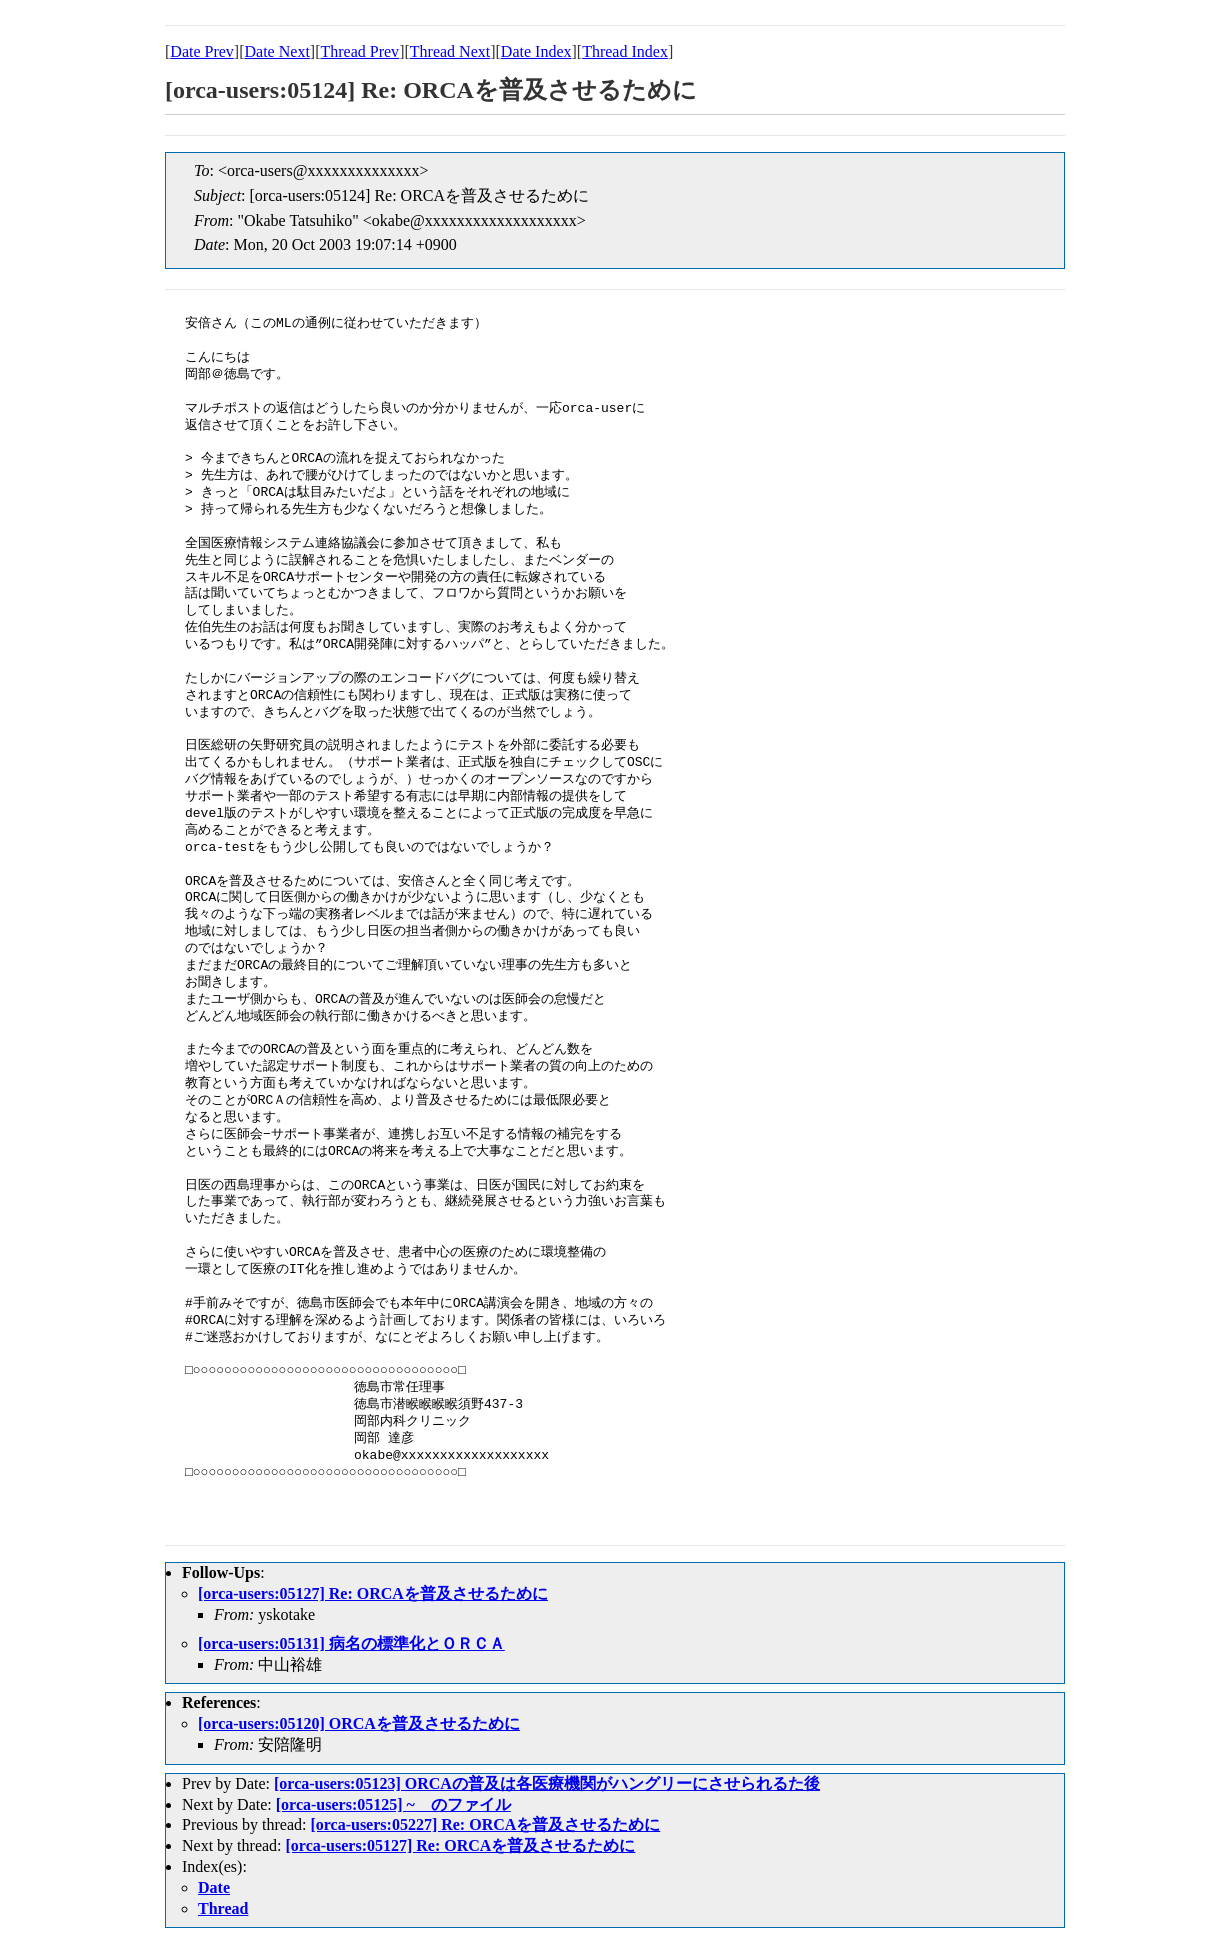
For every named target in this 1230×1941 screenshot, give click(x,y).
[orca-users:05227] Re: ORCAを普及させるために (485, 1824)
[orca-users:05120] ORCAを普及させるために (359, 1723)
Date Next (277, 51)
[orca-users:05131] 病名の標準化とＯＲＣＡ (351, 1643)
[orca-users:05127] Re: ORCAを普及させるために (373, 1593)
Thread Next (450, 51)
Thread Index (625, 51)
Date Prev (202, 51)
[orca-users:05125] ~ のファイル (393, 1804)
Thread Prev (359, 51)
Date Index (536, 51)
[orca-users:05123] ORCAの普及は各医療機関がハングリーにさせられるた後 (547, 1783)
